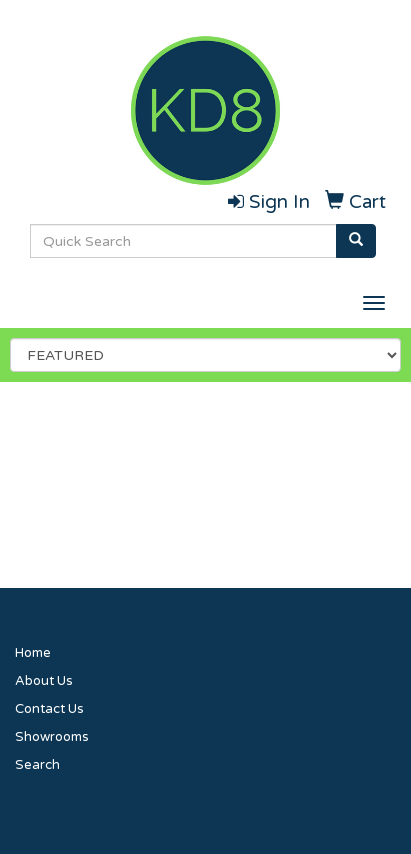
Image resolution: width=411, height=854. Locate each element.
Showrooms (52, 737)
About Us (44, 681)
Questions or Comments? (127, 801)
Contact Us (49, 709)
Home (33, 653)
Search (37, 765)
